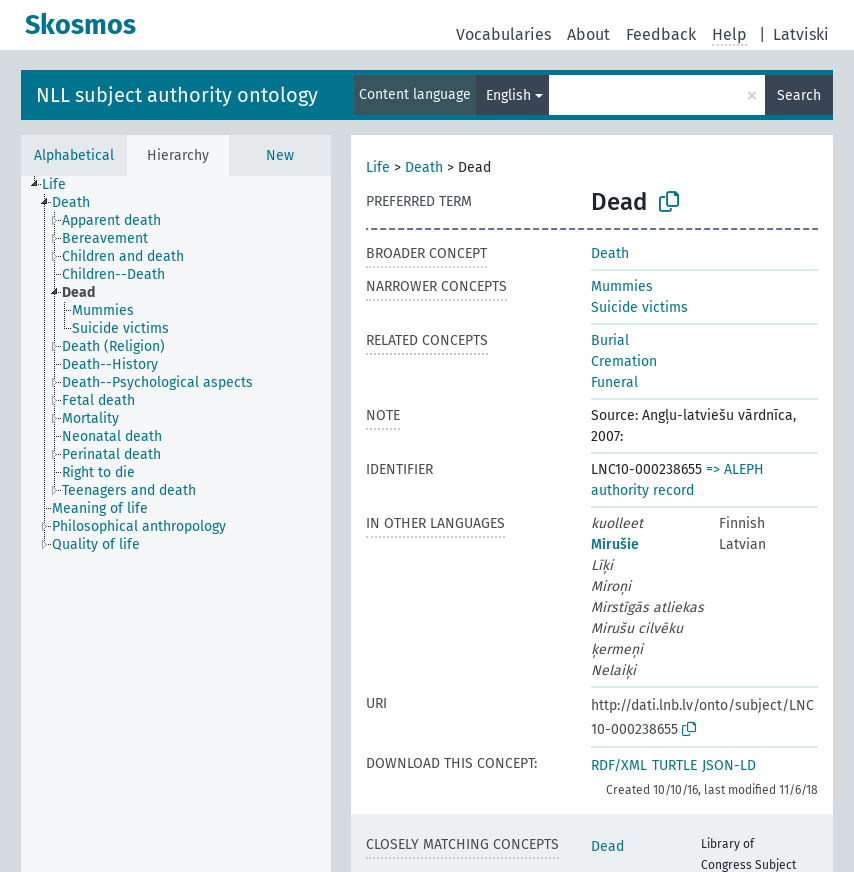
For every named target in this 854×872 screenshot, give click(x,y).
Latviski (801, 34)
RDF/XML (619, 765)
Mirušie (615, 544)
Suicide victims (639, 307)
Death (424, 167)
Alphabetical (74, 155)
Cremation (624, 361)
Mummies (622, 286)
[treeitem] (62, 185)
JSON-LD (729, 765)
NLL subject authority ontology (177, 95)
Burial (610, 340)
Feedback (661, 34)
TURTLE (674, 765)
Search (799, 95)
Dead (607, 846)
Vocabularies (503, 34)
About (588, 34)
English (508, 95)
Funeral (614, 382)
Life (378, 167)
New (280, 155)
